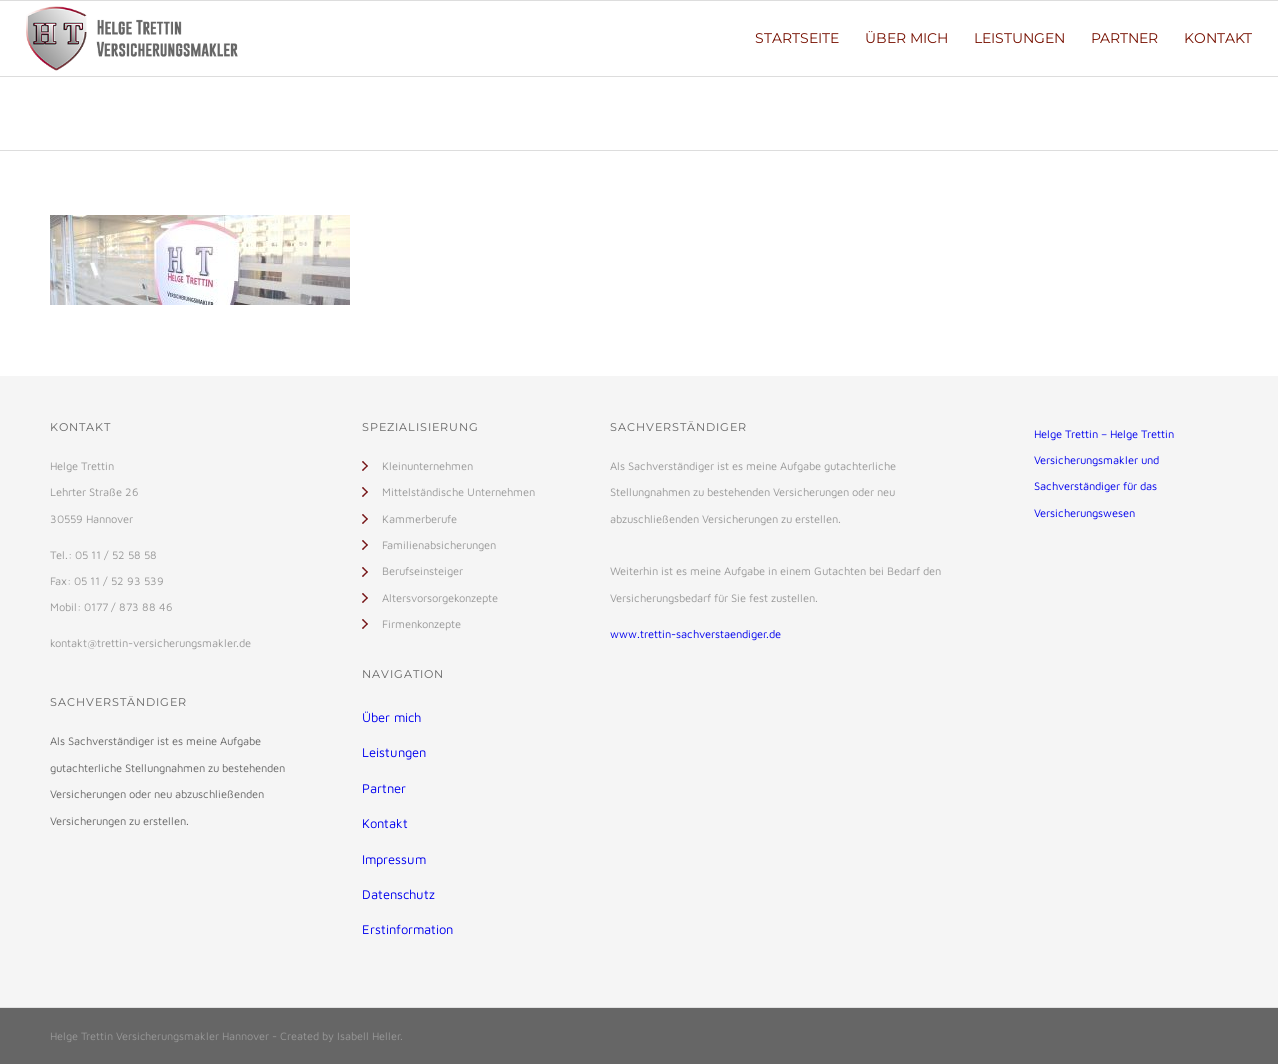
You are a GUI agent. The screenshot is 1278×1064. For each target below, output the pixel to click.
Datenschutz (398, 894)
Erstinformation (407, 929)
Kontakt (385, 823)
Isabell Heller (368, 1035)
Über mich (391, 717)
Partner (384, 788)
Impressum (394, 859)
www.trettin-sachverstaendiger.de (695, 633)
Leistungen (394, 752)
